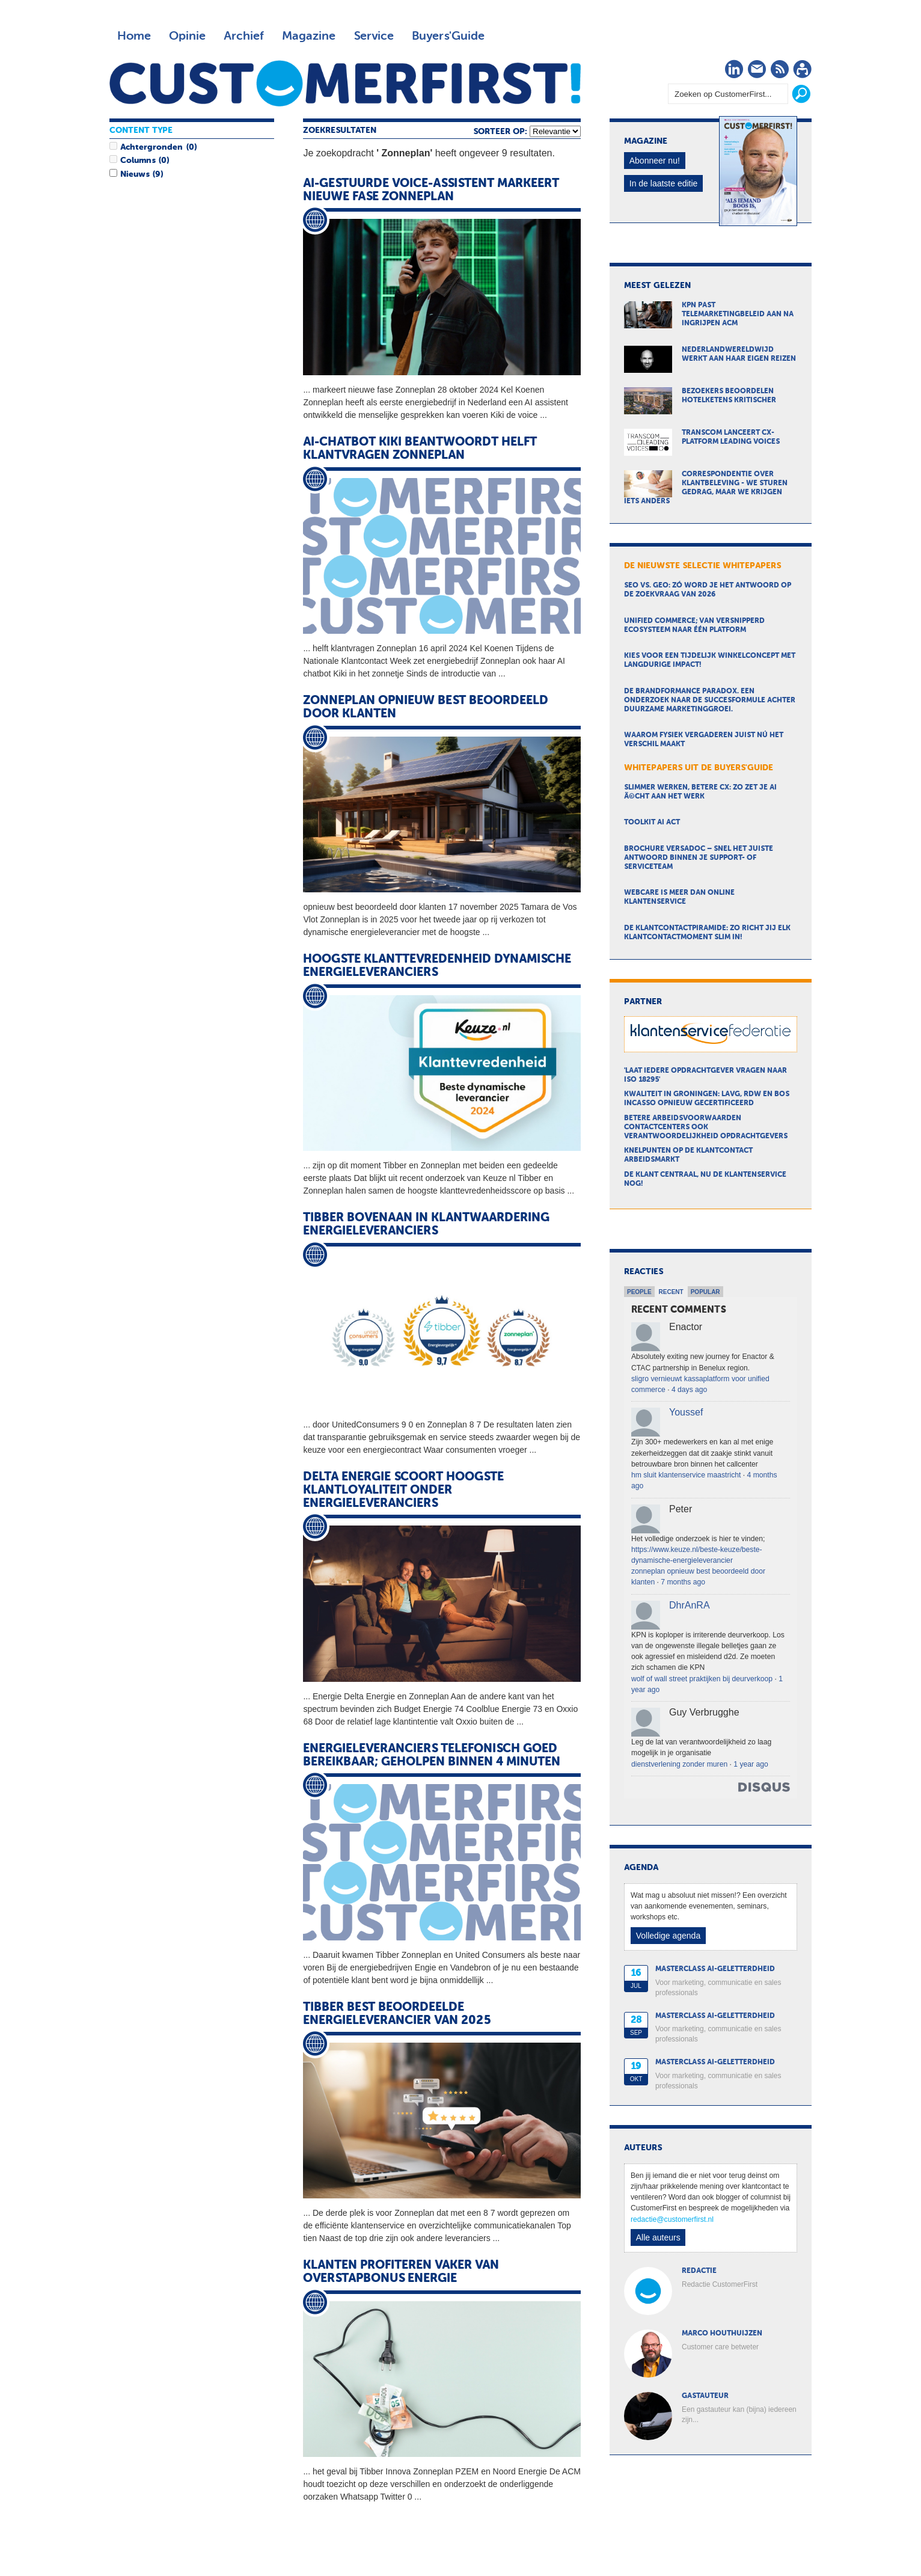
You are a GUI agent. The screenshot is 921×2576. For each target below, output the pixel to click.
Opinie (187, 36)
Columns (137, 160)
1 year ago (750, 1764)
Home (134, 36)
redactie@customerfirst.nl (672, 2219)
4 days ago (689, 1389)
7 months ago (683, 1582)
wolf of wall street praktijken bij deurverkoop (702, 1679)
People (639, 1292)
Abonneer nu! (654, 160)
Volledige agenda (668, 1935)
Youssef (686, 1412)
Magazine (308, 36)
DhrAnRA (689, 1605)
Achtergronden (151, 147)
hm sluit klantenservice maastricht (686, 1475)
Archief (244, 36)
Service (373, 36)
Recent (671, 1292)
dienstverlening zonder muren (679, 1764)
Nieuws (134, 174)
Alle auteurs (658, 2237)
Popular (705, 1292)
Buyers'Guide (448, 36)
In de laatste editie (663, 183)
